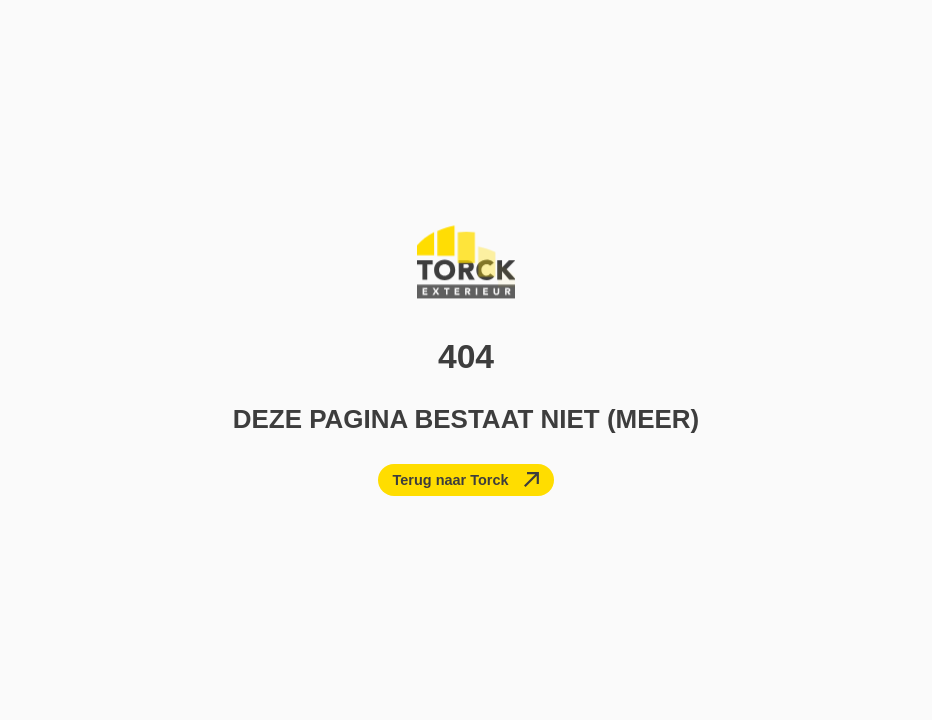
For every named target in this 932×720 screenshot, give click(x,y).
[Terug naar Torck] (466, 480)
